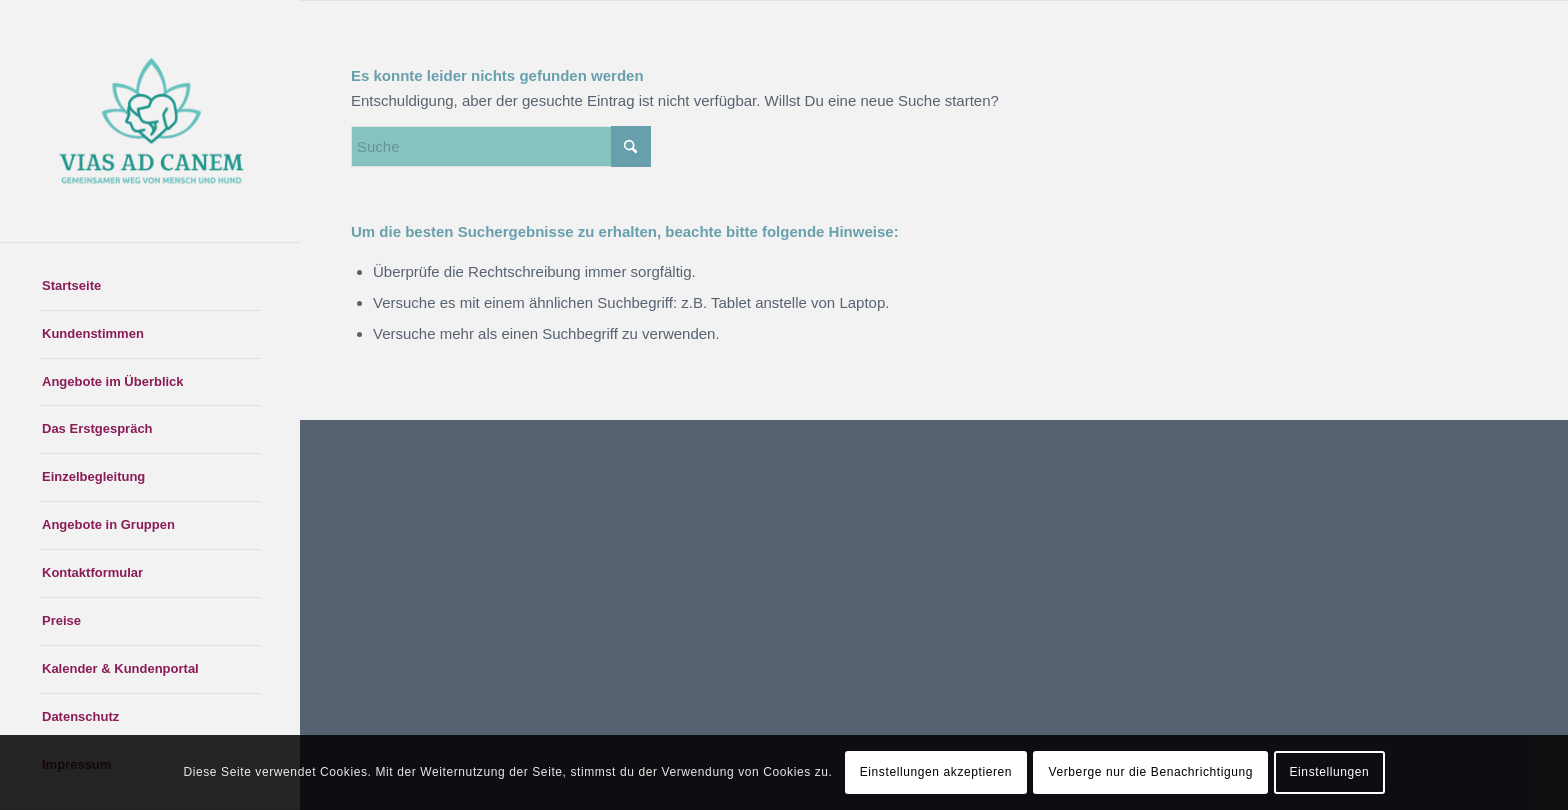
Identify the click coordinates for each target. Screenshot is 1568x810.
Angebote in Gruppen (108, 524)
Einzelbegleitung (93, 476)
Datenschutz (80, 716)
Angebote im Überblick (113, 381)
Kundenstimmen (93, 333)
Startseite (71, 285)
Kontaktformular (92, 572)
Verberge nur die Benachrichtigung (1151, 772)
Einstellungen (1330, 772)
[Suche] (501, 146)
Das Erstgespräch (97, 428)
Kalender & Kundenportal (120, 668)
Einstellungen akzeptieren (936, 772)
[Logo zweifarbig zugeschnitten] (150, 121)
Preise (61, 620)
